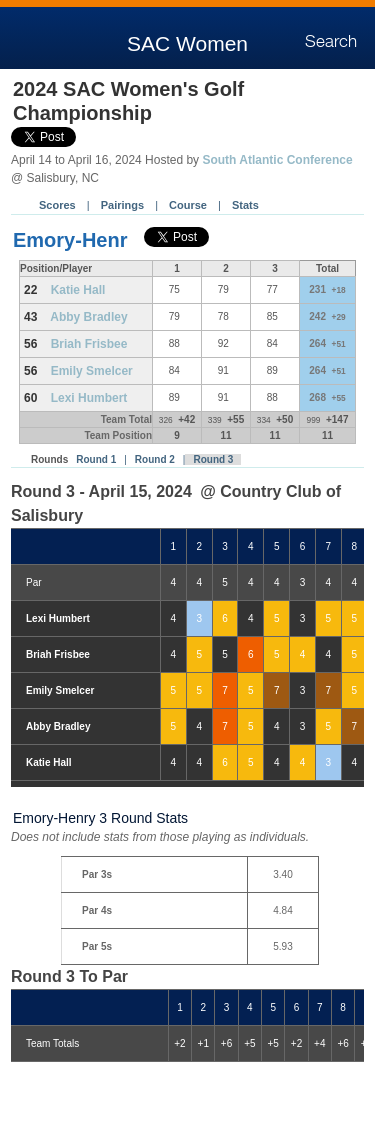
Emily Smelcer (92, 371)
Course (188, 205)
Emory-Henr (70, 240)
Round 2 (155, 459)
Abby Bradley (88, 317)
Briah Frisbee (89, 344)
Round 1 (96, 459)
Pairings (122, 205)
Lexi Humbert (89, 398)
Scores (57, 205)
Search (331, 42)
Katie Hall (78, 290)
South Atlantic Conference (277, 160)
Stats (245, 205)
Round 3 (213, 459)
